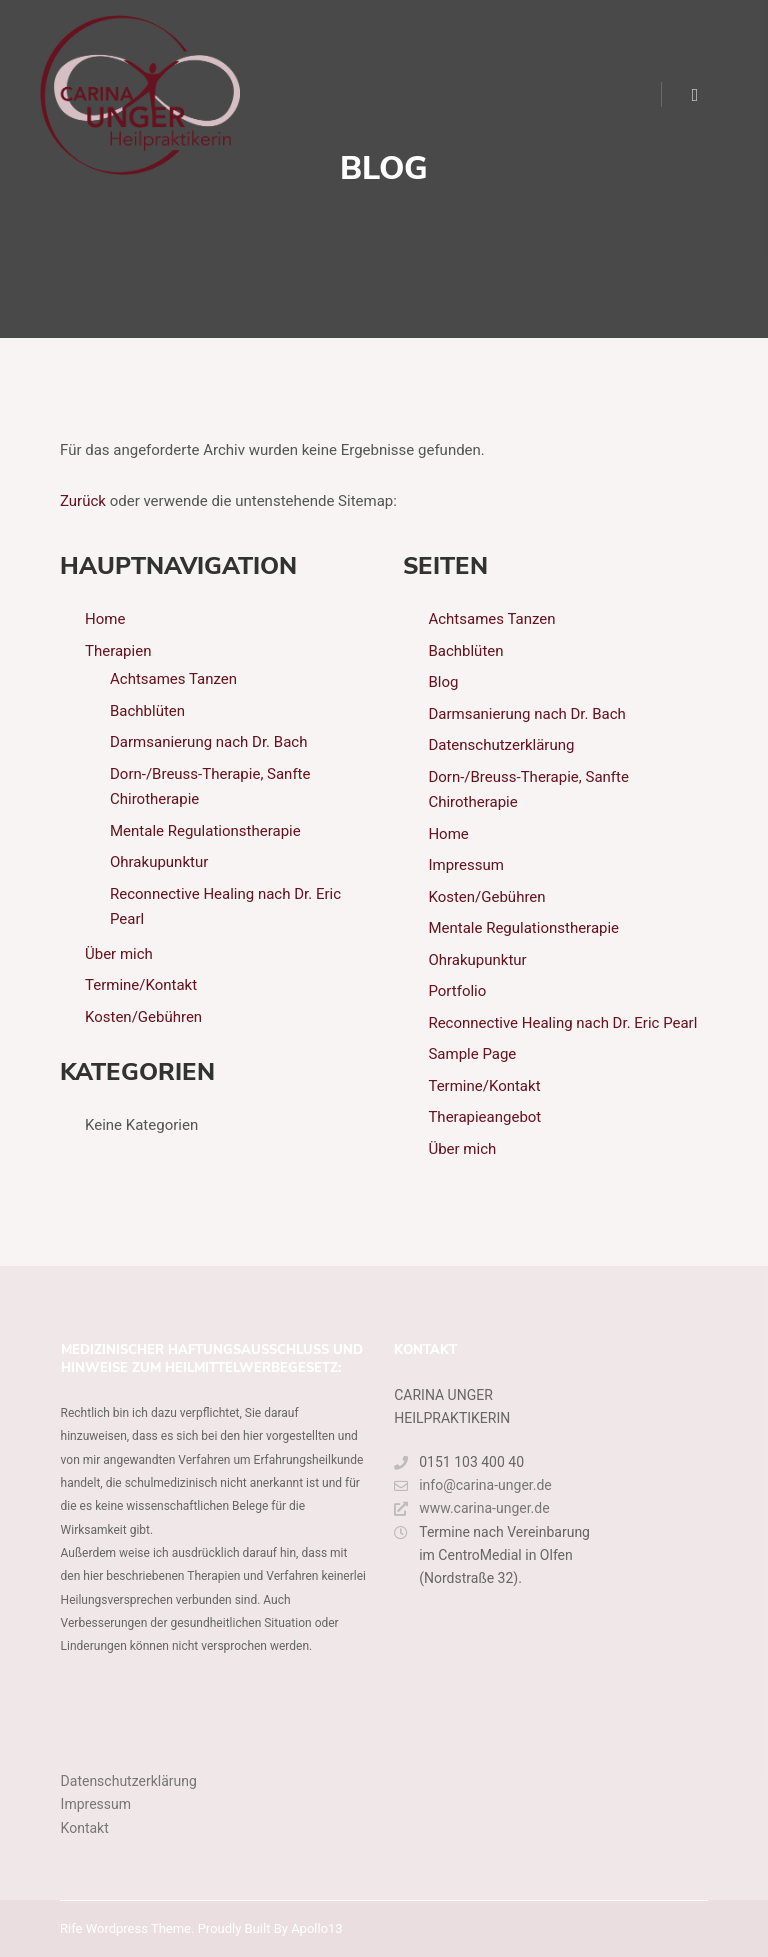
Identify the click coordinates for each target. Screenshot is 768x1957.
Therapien (118, 651)
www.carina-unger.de (471, 1508)
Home (105, 619)
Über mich (119, 954)
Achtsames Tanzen (173, 679)
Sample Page (472, 1054)
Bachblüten (147, 711)
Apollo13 (317, 1928)
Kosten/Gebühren (143, 1017)
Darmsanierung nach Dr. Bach (208, 742)
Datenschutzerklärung (501, 745)
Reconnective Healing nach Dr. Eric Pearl (562, 1023)
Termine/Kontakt (141, 985)
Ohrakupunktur (159, 862)
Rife (71, 1928)
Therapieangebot (484, 1117)
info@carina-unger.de (473, 1485)
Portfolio (457, 991)
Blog (443, 682)
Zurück (83, 501)
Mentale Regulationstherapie (205, 831)
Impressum (465, 865)
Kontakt (85, 1828)
